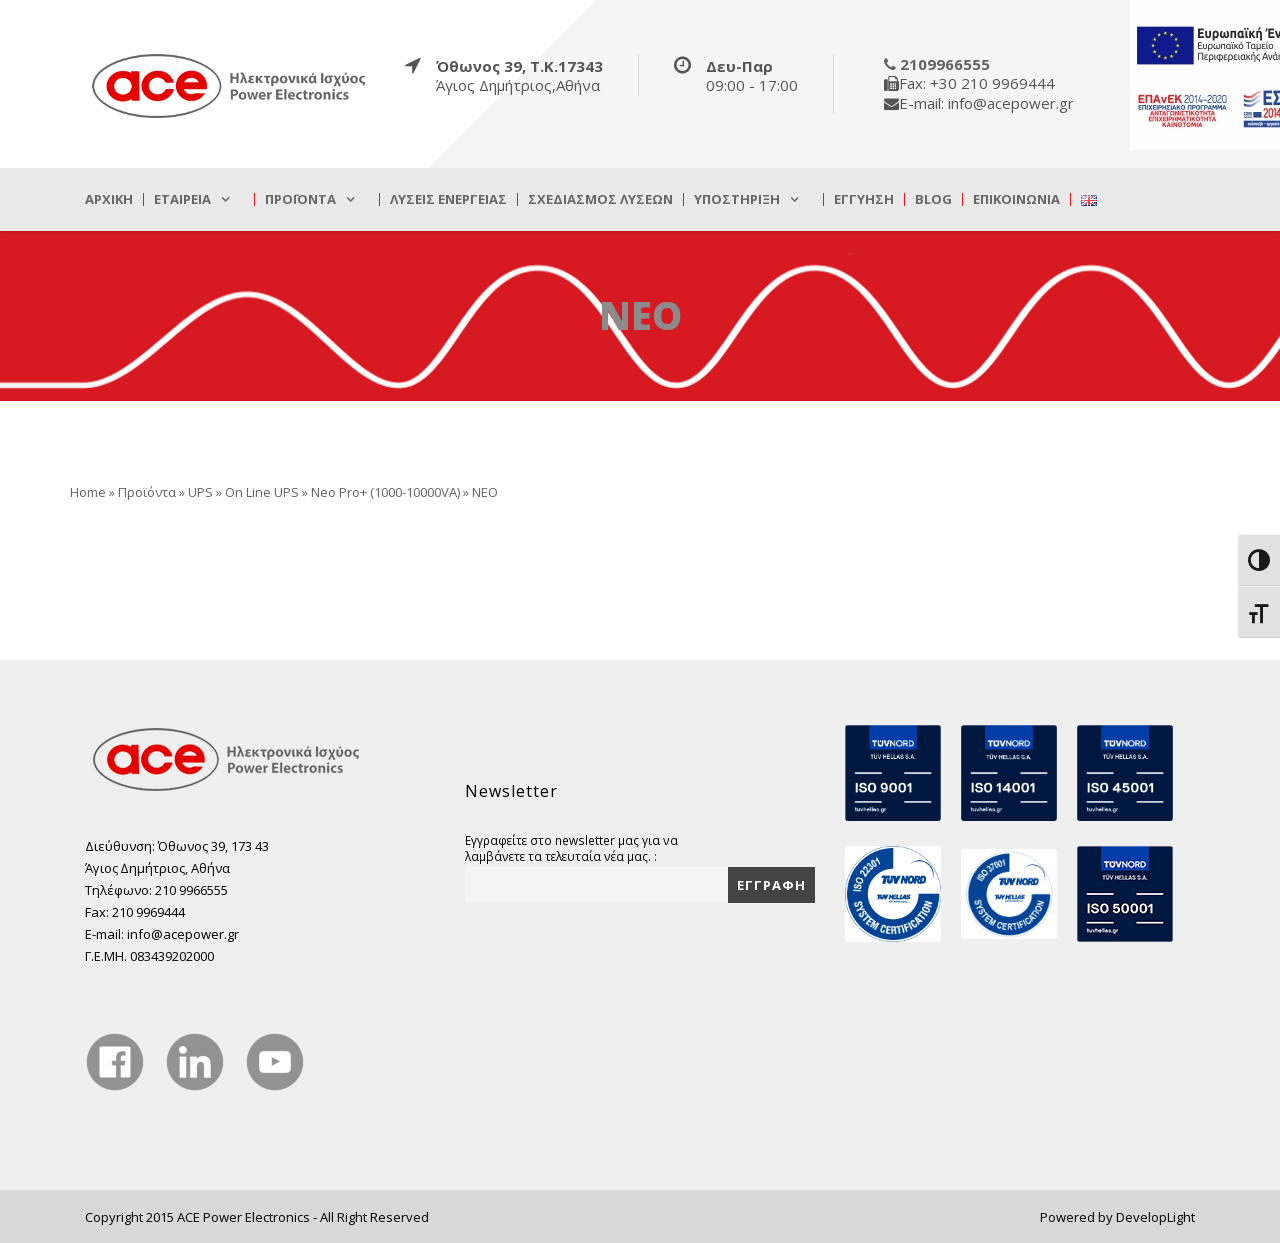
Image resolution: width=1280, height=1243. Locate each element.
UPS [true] (200, 492)
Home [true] (88, 492)
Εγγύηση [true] (864, 199)
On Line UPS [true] (262, 492)
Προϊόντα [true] (300, 199)
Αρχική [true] (109, 199)
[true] (230, 85)
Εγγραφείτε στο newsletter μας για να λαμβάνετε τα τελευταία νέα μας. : (571, 848)
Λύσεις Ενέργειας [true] (448, 199)
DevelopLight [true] (1155, 1217)
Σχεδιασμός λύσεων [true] (600, 199)
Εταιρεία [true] (182, 199)
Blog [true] (933, 199)
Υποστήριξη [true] (737, 199)
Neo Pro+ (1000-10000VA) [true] (385, 492)
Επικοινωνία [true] (1016, 199)
